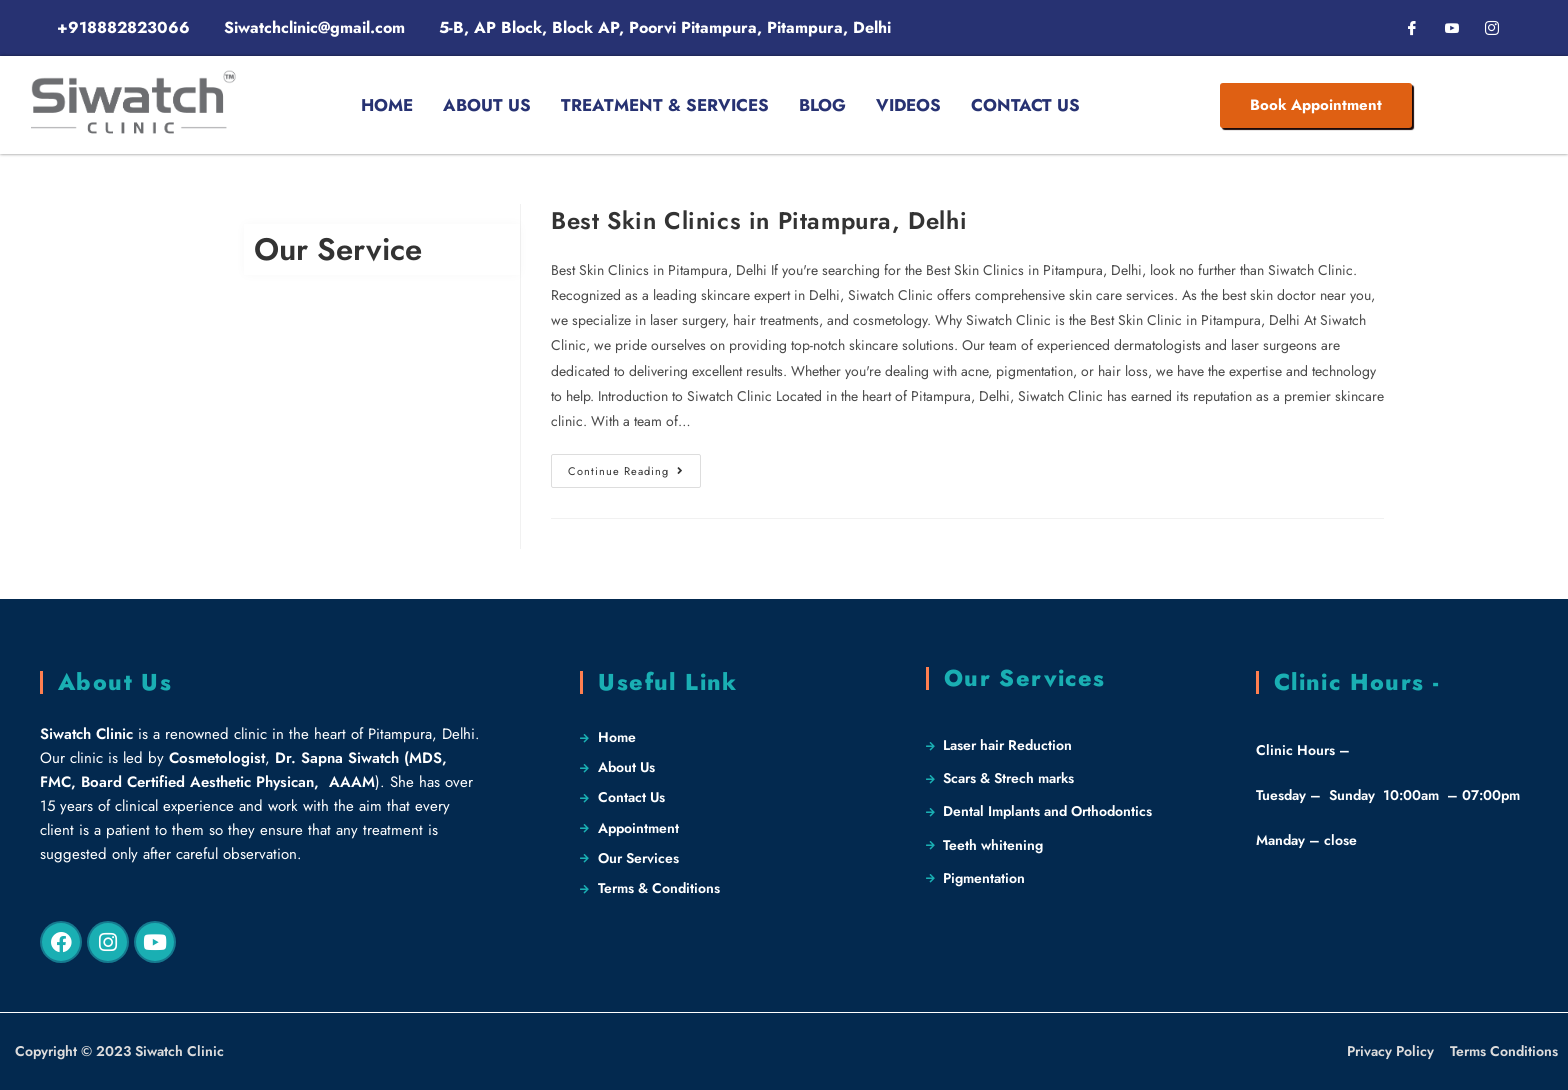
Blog (822, 105)
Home (387, 105)
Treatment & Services (665, 105)
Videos (908, 105)
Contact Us (1025, 105)
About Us (487, 105)
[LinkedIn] (1452, 28)
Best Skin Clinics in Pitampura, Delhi (759, 220)
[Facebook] (1412, 28)
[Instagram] (1492, 28)
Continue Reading (634, 466)
